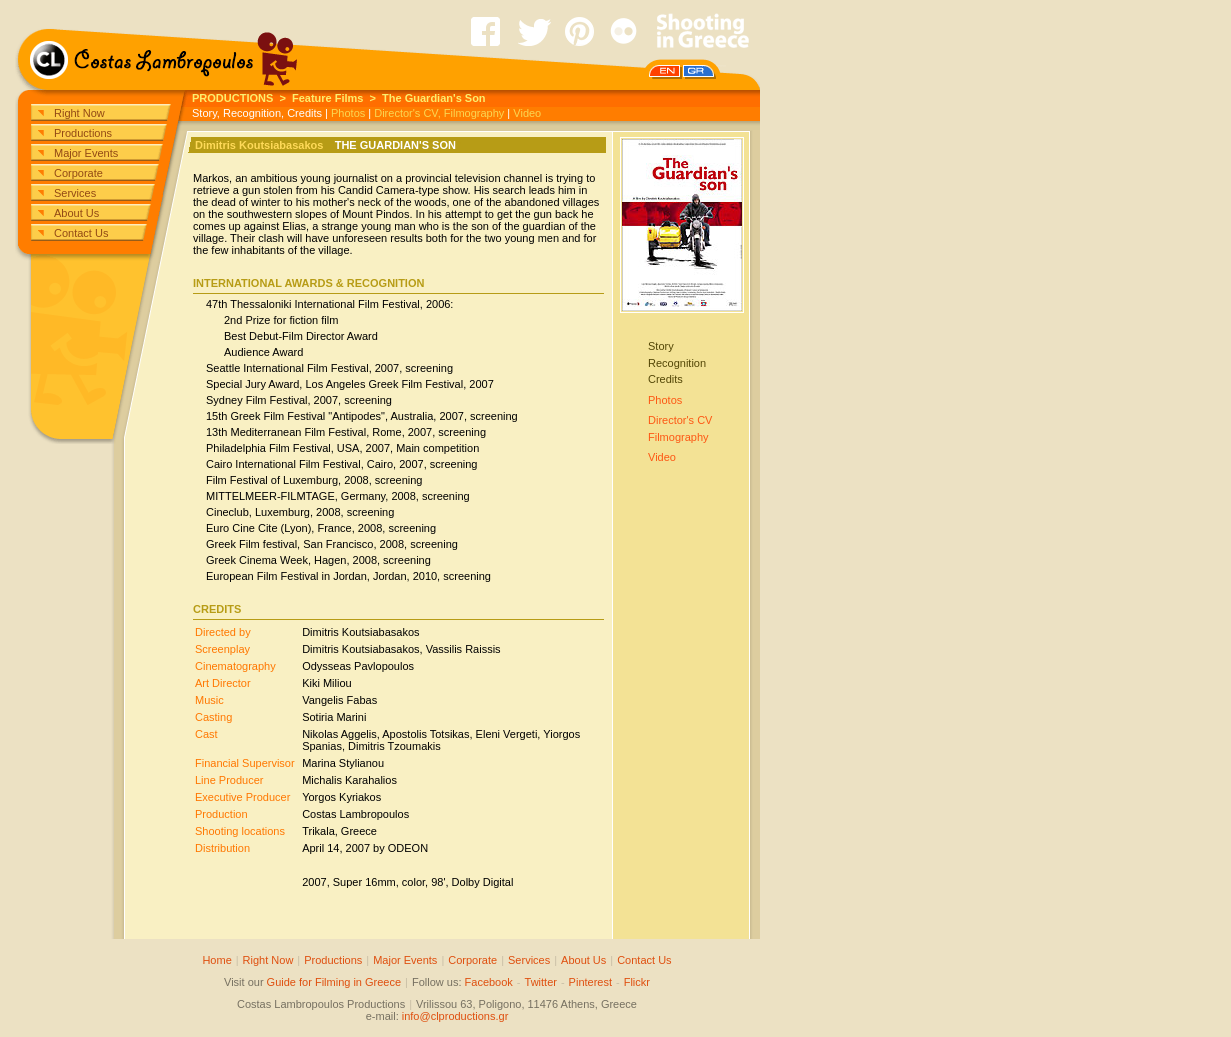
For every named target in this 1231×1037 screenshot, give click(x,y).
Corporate (78, 173)
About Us (76, 213)
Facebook (489, 982)
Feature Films (328, 98)
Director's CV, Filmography (439, 113)
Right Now (79, 113)
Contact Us (81, 233)
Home (216, 960)
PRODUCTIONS (232, 98)
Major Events (86, 153)
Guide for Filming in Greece (334, 982)
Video (527, 113)
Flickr (637, 982)
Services (75, 193)
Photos (348, 113)
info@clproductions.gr (455, 1016)
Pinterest (590, 982)
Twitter (541, 982)
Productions (83, 133)
